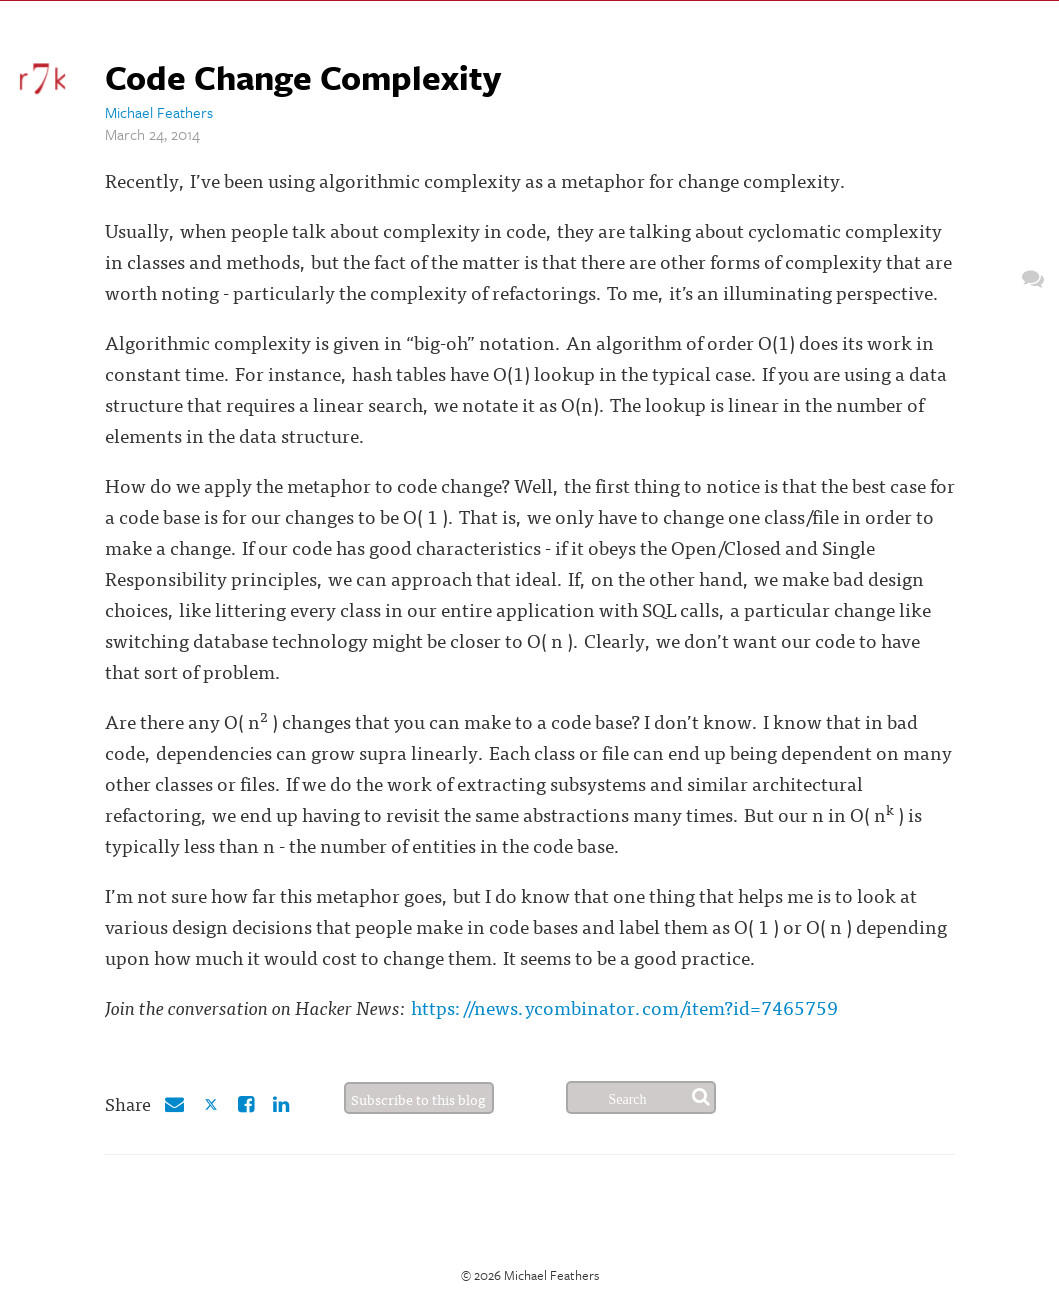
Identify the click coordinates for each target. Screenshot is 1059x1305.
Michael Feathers (159, 112)
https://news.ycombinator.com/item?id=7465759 (624, 1006)
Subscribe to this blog (418, 1099)
